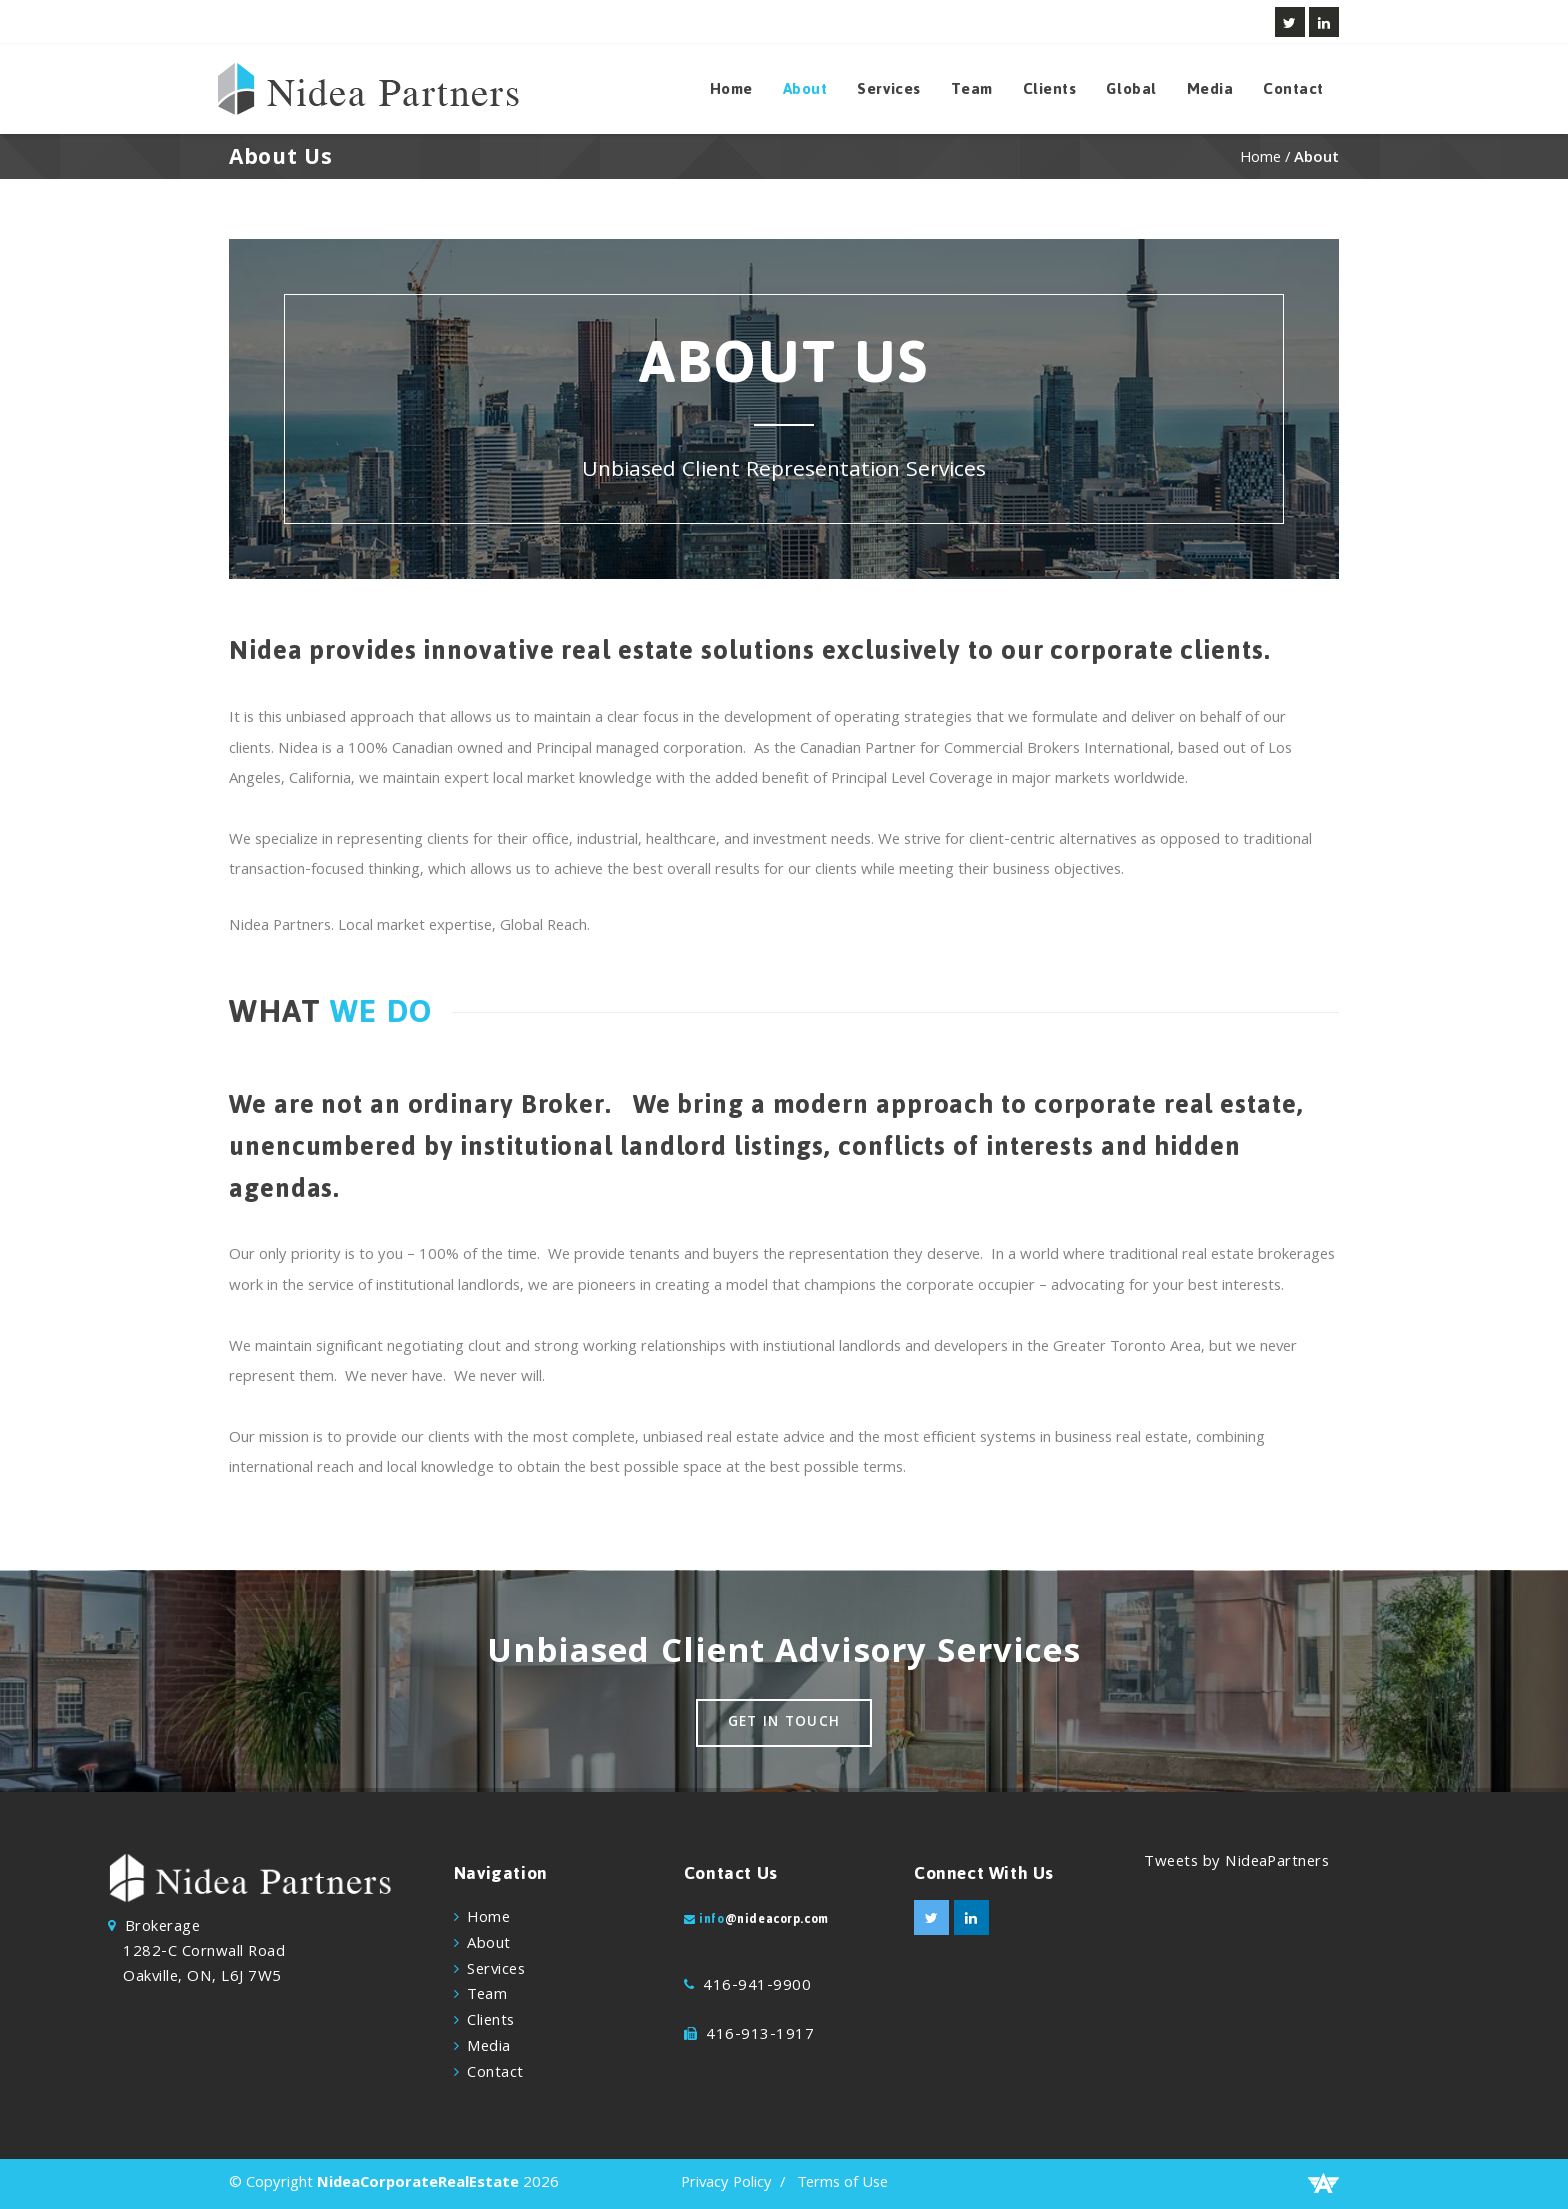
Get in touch (784, 1723)
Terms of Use (842, 2184)
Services (888, 89)
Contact (1293, 89)
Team (972, 89)
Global (1131, 89)
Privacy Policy (726, 2184)
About (805, 89)
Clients (1050, 89)
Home (731, 89)
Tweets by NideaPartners (1236, 1863)
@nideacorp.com (777, 1919)
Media (1210, 89)
